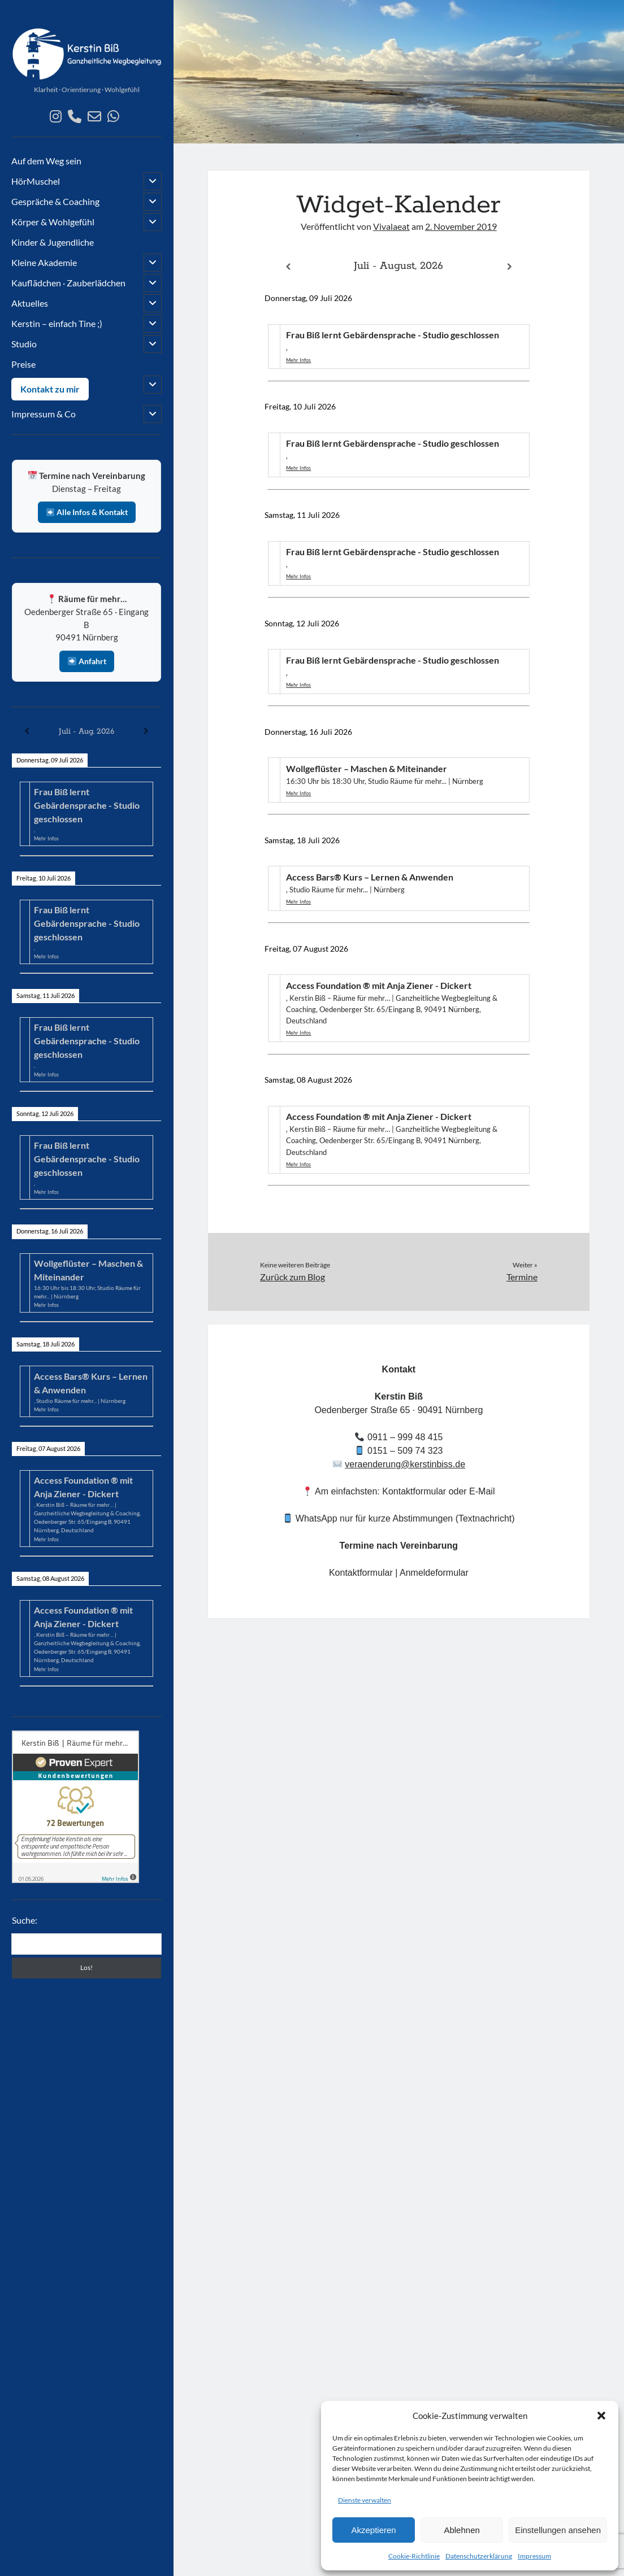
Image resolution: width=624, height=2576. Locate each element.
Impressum (534, 2556)
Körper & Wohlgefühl (52, 221)
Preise (23, 364)
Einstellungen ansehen (558, 2530)
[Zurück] (27, 731)
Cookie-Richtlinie (414, 2556)
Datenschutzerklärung (478, 2556)
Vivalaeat (391, 226)
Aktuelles (29, 303)
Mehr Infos (46, 838)
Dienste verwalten (364, 2500)
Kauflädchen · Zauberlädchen (68, 282)
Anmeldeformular (434, 1572)
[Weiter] (146, 731)
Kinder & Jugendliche (52, 242)
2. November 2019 (461, 226)
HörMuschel (35, 181)
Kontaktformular (361, 1572)
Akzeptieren (373, 2530)
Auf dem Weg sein (46, 160)
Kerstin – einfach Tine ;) (56, 323)
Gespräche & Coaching (55, 201)
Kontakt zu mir (50, 388)
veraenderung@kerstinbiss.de (405, 1464)
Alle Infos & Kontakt (87, 512)
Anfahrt (87, 661)
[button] (601, 2415)
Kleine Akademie (44, 262)
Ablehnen (461, 2530)
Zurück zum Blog (292, 1276)
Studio (24, 343)
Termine (522, 1276)
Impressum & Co (43, 413)
